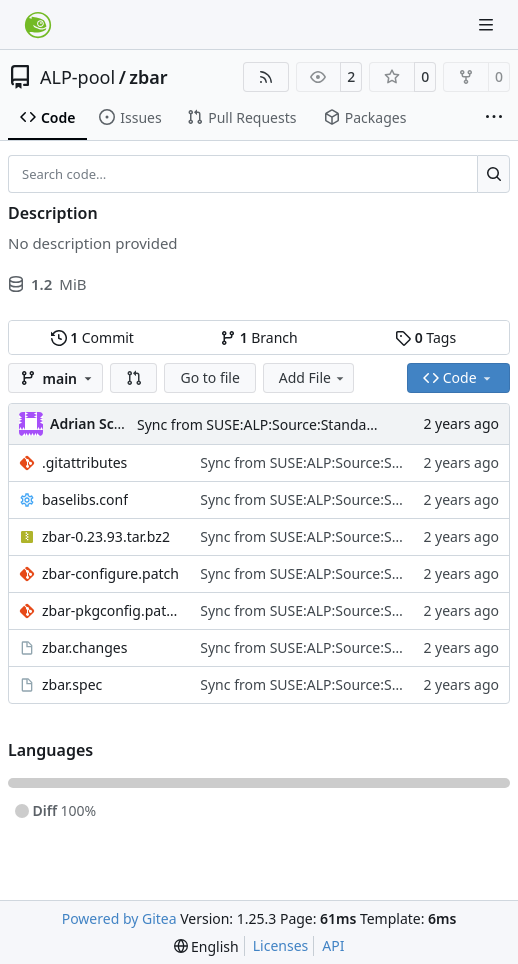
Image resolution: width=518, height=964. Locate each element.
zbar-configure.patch (110, 573)
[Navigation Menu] (488, 24)
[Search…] (493, 174)
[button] (134, 378)
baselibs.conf (85, 499)
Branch (259, 337)
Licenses (281, 945)
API (333, 945)
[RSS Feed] (266, 77)
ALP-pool (77, 77)
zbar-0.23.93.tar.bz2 (106, 536)
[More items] (494, 118)
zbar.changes (84, 647)
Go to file (209, 377)
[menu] (206, 946)
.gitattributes (84, 462)
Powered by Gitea (119, 918)
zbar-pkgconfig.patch (111, 610)
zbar (148, 77)
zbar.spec (72, 684)
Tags (425, 337)
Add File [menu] (313, 377)
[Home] (38, 25)
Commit (92, 337)
